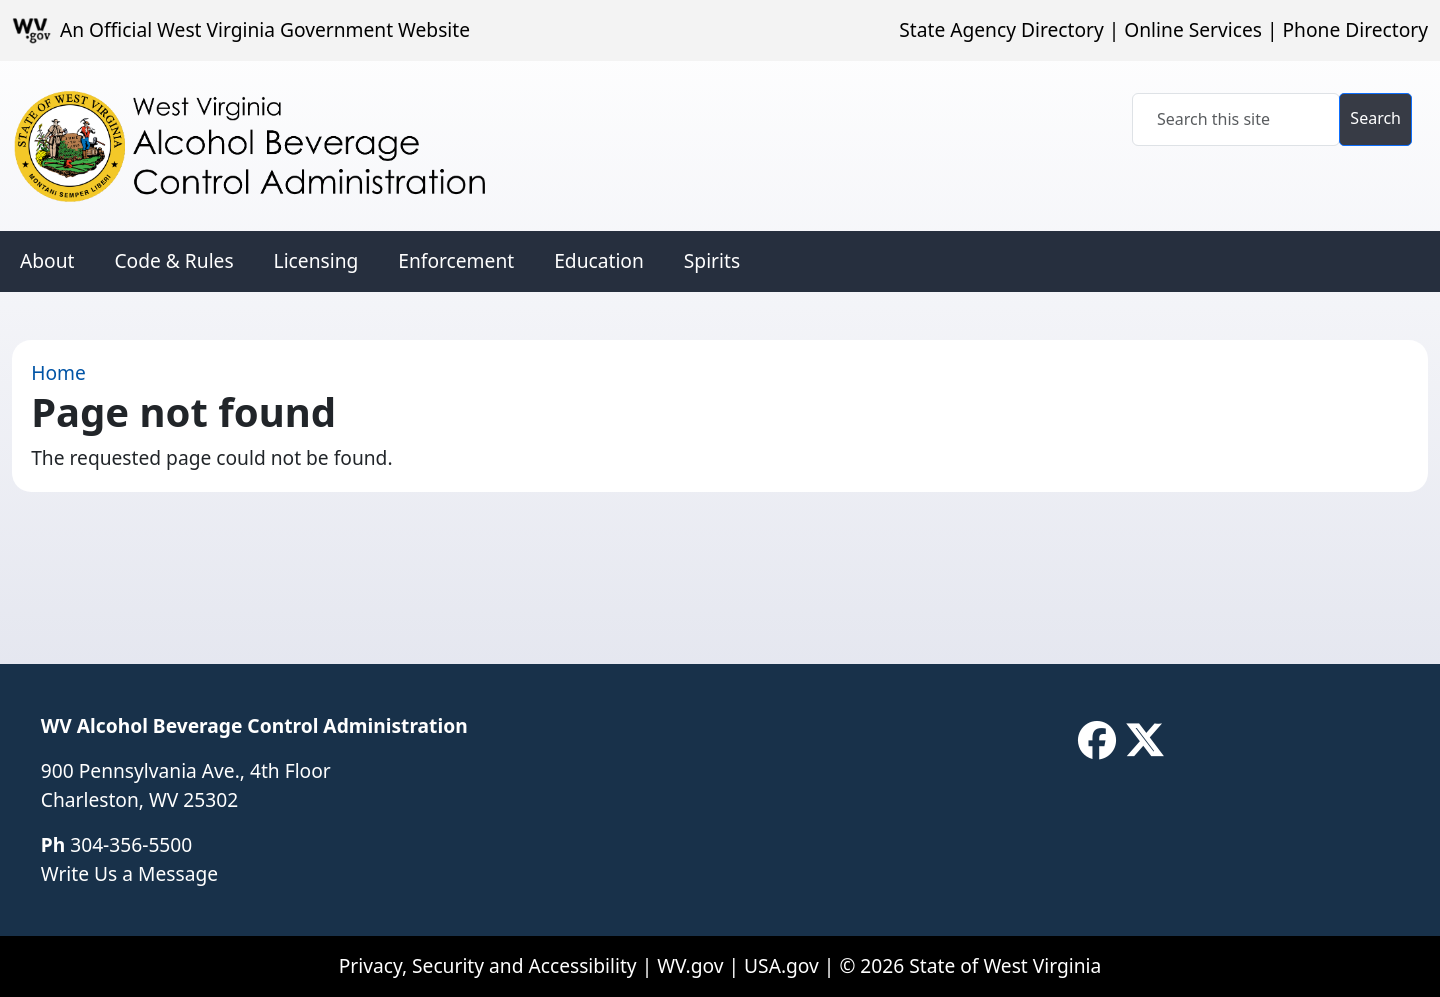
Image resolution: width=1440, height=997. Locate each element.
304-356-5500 (131, 844)
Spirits (712, 260)
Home (58, 372)
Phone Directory (1355, 29)
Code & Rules (173, 260)
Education (599, 260)
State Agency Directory (1001, 29)
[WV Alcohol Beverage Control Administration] (268, 146)
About (47, 260)
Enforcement (456, 260)
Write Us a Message (129, 873)
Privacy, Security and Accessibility (488, 965)
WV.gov (690, 965)
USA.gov (781, 965)
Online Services (1193, 29)
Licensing (316, 260)
